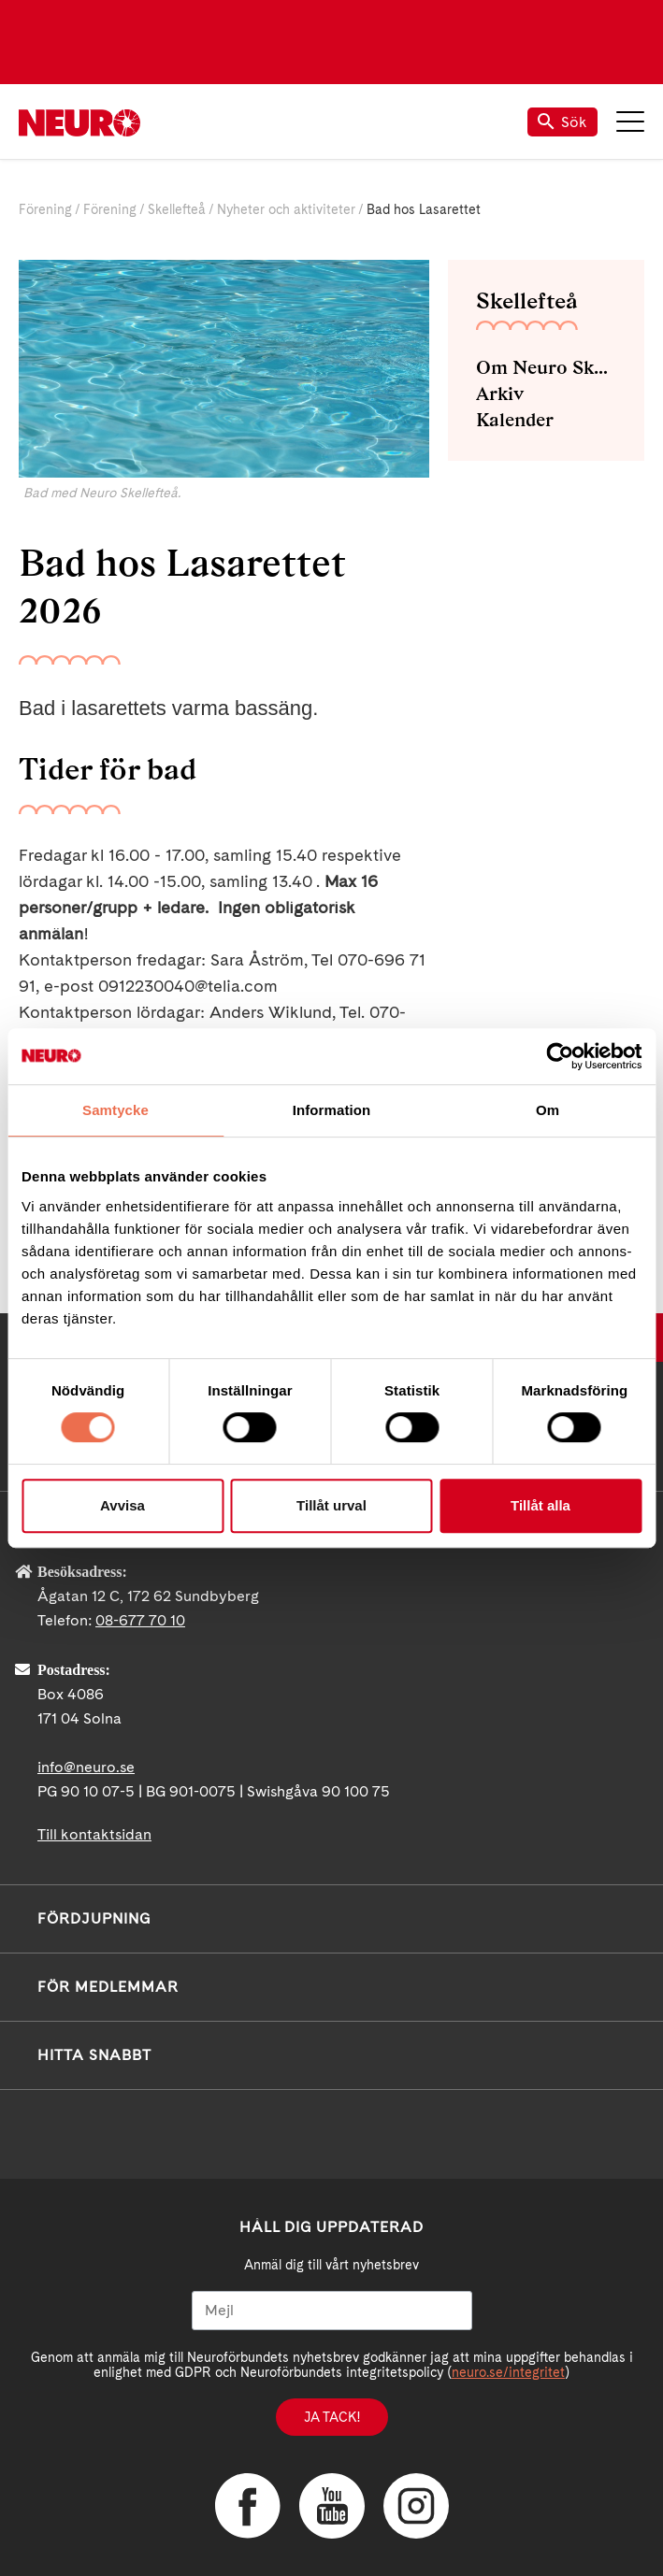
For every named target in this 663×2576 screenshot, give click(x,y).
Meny (630, 121)
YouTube (332, 2506)
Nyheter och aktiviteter (286, 209)
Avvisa (122, 1505)
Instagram (416, 2506)
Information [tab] (332, 1110)
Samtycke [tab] (115, 1110)
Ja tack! (332, 2417)
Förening (45, 209)
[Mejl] (332, 2310)
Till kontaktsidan (94, 1834)
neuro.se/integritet (508, 2372)
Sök (562, 122)
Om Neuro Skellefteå (546, 367)
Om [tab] (547, 1110)
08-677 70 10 (140, 1620)
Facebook (248, 2506)
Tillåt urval (331, 1505)
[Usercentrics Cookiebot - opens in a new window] (559, 1056)
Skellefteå (177, 209)
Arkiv (500, 393)
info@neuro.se (86, 1767)
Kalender (515, 419)
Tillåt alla (540, 1505)
